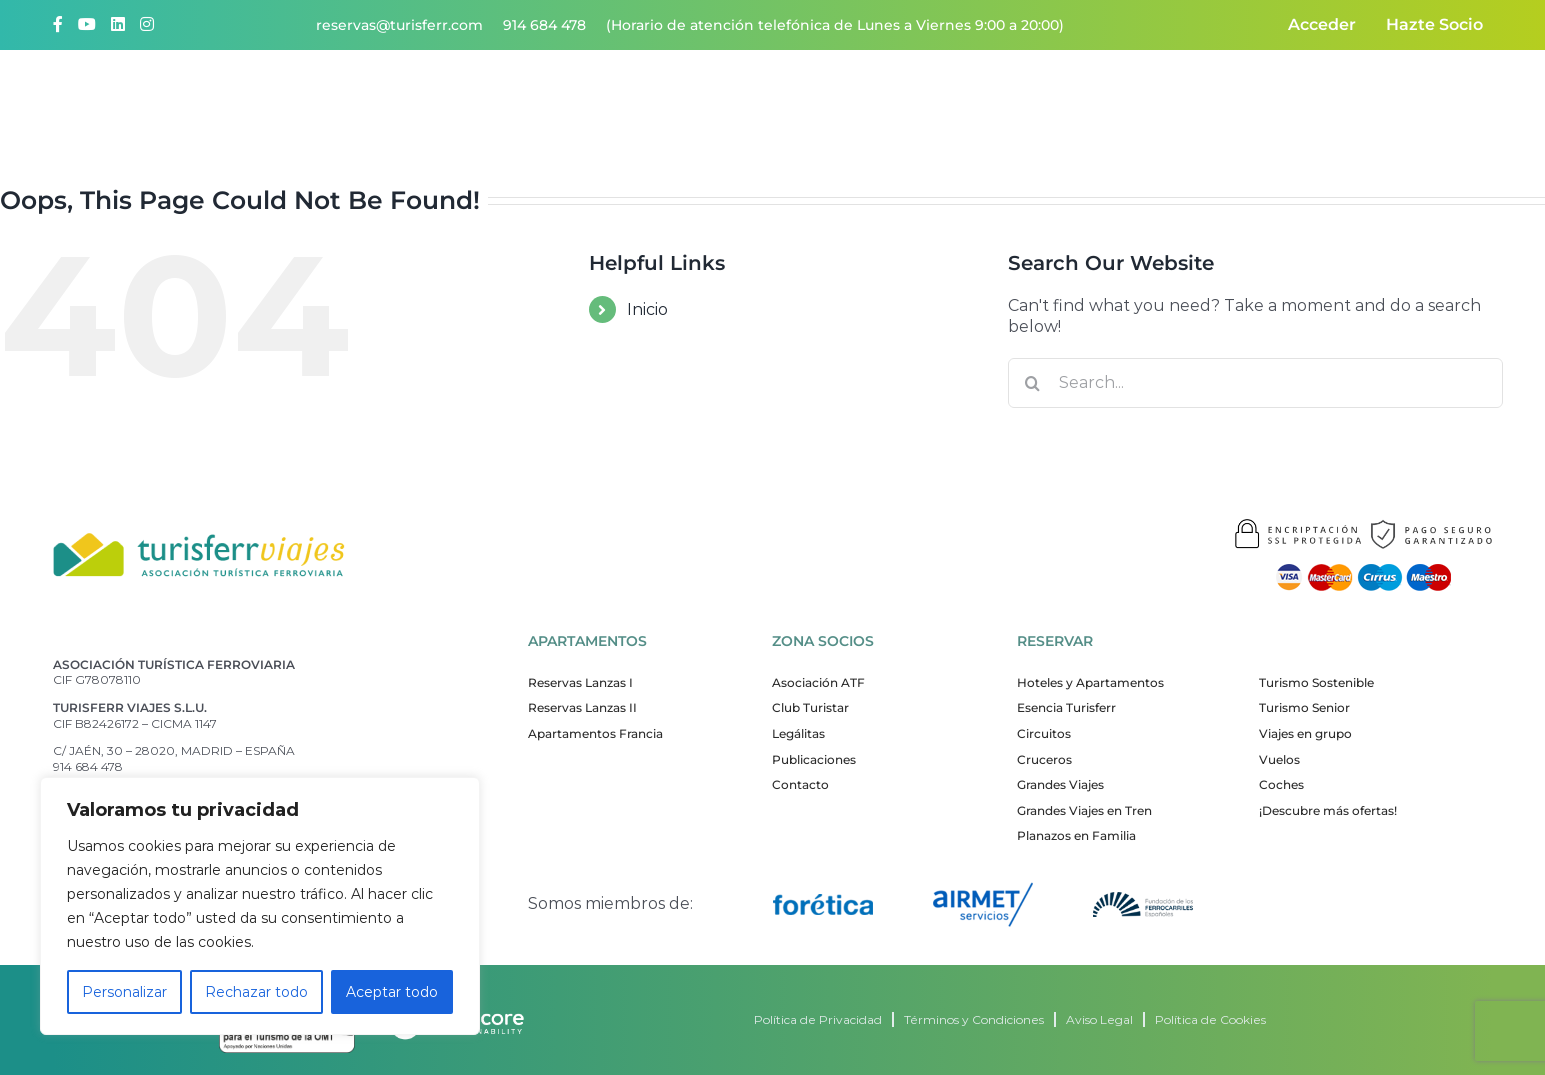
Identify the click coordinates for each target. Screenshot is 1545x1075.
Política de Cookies (1210, 1019)
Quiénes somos (553, 101)
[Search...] (1255, 383)
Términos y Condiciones (974, 1019)
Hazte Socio (1434, 24)
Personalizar (124, 992)
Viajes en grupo (1305, 733)
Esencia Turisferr (1066, 707)
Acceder (1322, 24)
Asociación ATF (818, 682)
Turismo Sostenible (1316, 682)
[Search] (1033, 383)
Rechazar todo (256, 992)
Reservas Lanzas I (580, 682)
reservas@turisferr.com (399, 25)
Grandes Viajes (1060, 784)
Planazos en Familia (1076, 835)
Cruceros (1044, 759)
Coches (1281, 784)
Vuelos (1279, 759)
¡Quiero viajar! (702, 101)
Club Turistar (810, 707)
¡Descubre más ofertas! (1328, 810)
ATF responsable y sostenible (1093, 101)
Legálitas (798, 733)
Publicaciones (814, 759)
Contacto (1262, 101)
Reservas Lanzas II (582, 707)
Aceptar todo (392, 992)
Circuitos (1044, 733)
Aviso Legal (1099, 1019)
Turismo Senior (1304, 707)
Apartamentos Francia (595, 733)
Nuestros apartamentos (870, 101)
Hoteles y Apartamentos (1090, 682)
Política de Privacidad (818, 1019)
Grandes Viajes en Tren (1084, 810)
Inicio (647, 309)
